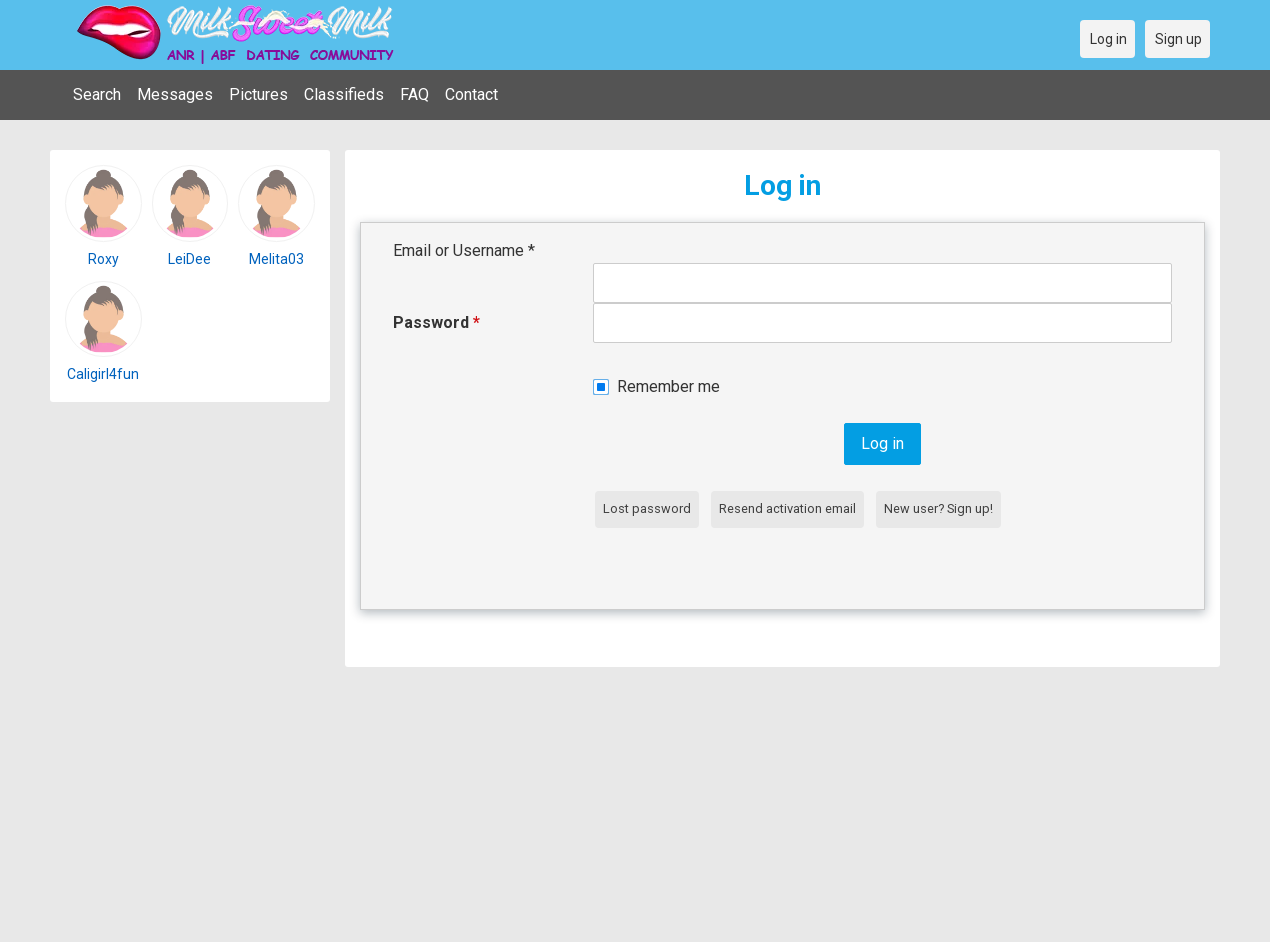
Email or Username (464, 250)
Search (97, 94)
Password (436, 322)
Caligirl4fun (103, 374)
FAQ (414, 94)
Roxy (103, 259)
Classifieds (344, 94)
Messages (175, 94)
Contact (471, 94)
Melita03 (276, 259)
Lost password (647, 508)
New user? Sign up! (938, 508)
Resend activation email (787, 508)
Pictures (258, 94)
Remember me (668, 386)
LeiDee (189, 259)
